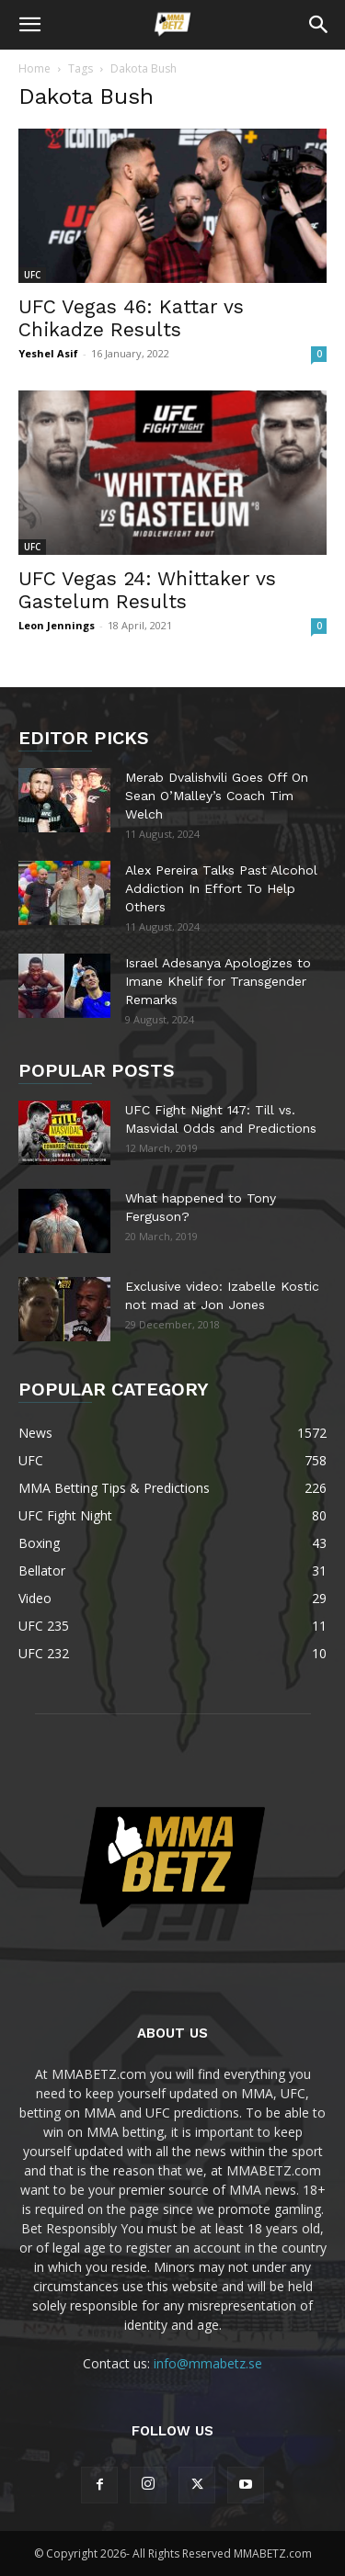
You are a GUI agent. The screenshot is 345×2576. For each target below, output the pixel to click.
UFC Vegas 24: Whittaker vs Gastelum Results (147, 590)
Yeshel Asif (48, 353)
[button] (29, 25)
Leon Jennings (56, 625)
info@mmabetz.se (208, 2363)
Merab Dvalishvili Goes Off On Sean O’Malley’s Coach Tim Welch (216, 795)
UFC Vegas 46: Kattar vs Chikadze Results (131, 318)
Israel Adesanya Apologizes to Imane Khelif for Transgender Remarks (218, 981)
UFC (32, 274)
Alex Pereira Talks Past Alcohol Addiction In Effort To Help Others (221, 888)
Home (34, 68)
